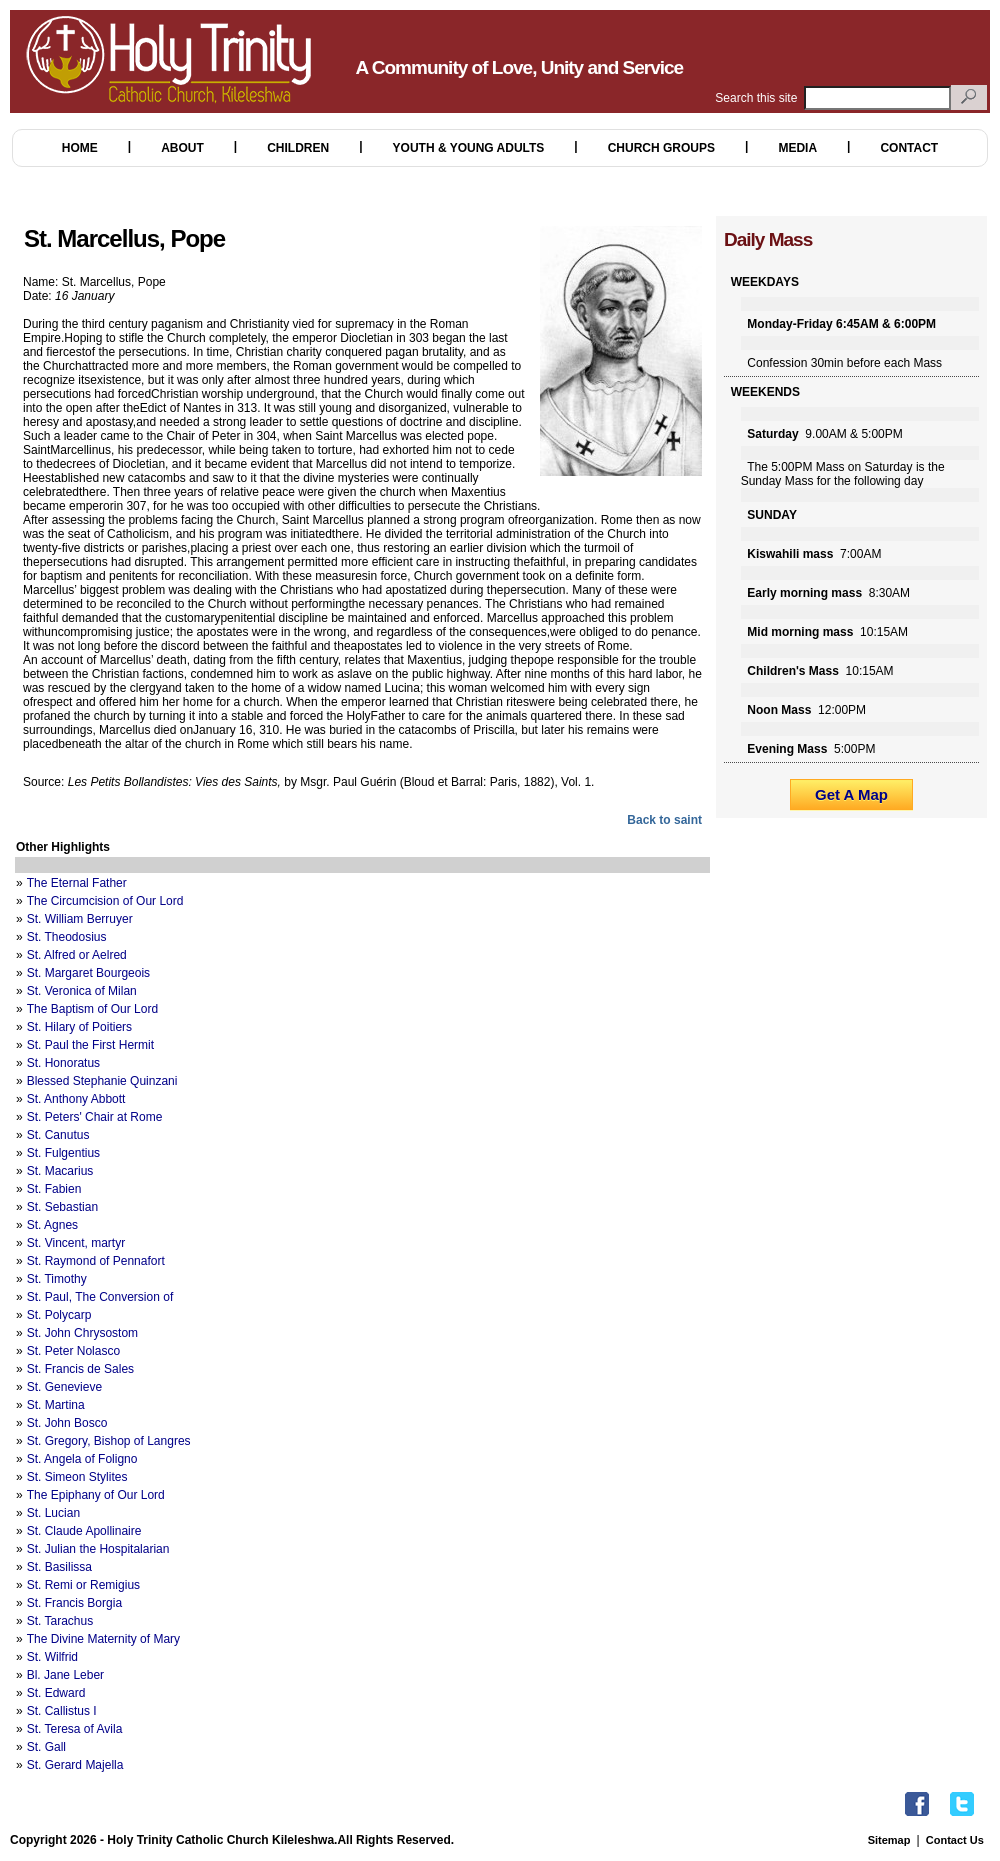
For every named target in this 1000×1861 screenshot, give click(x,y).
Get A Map (851, 794)
